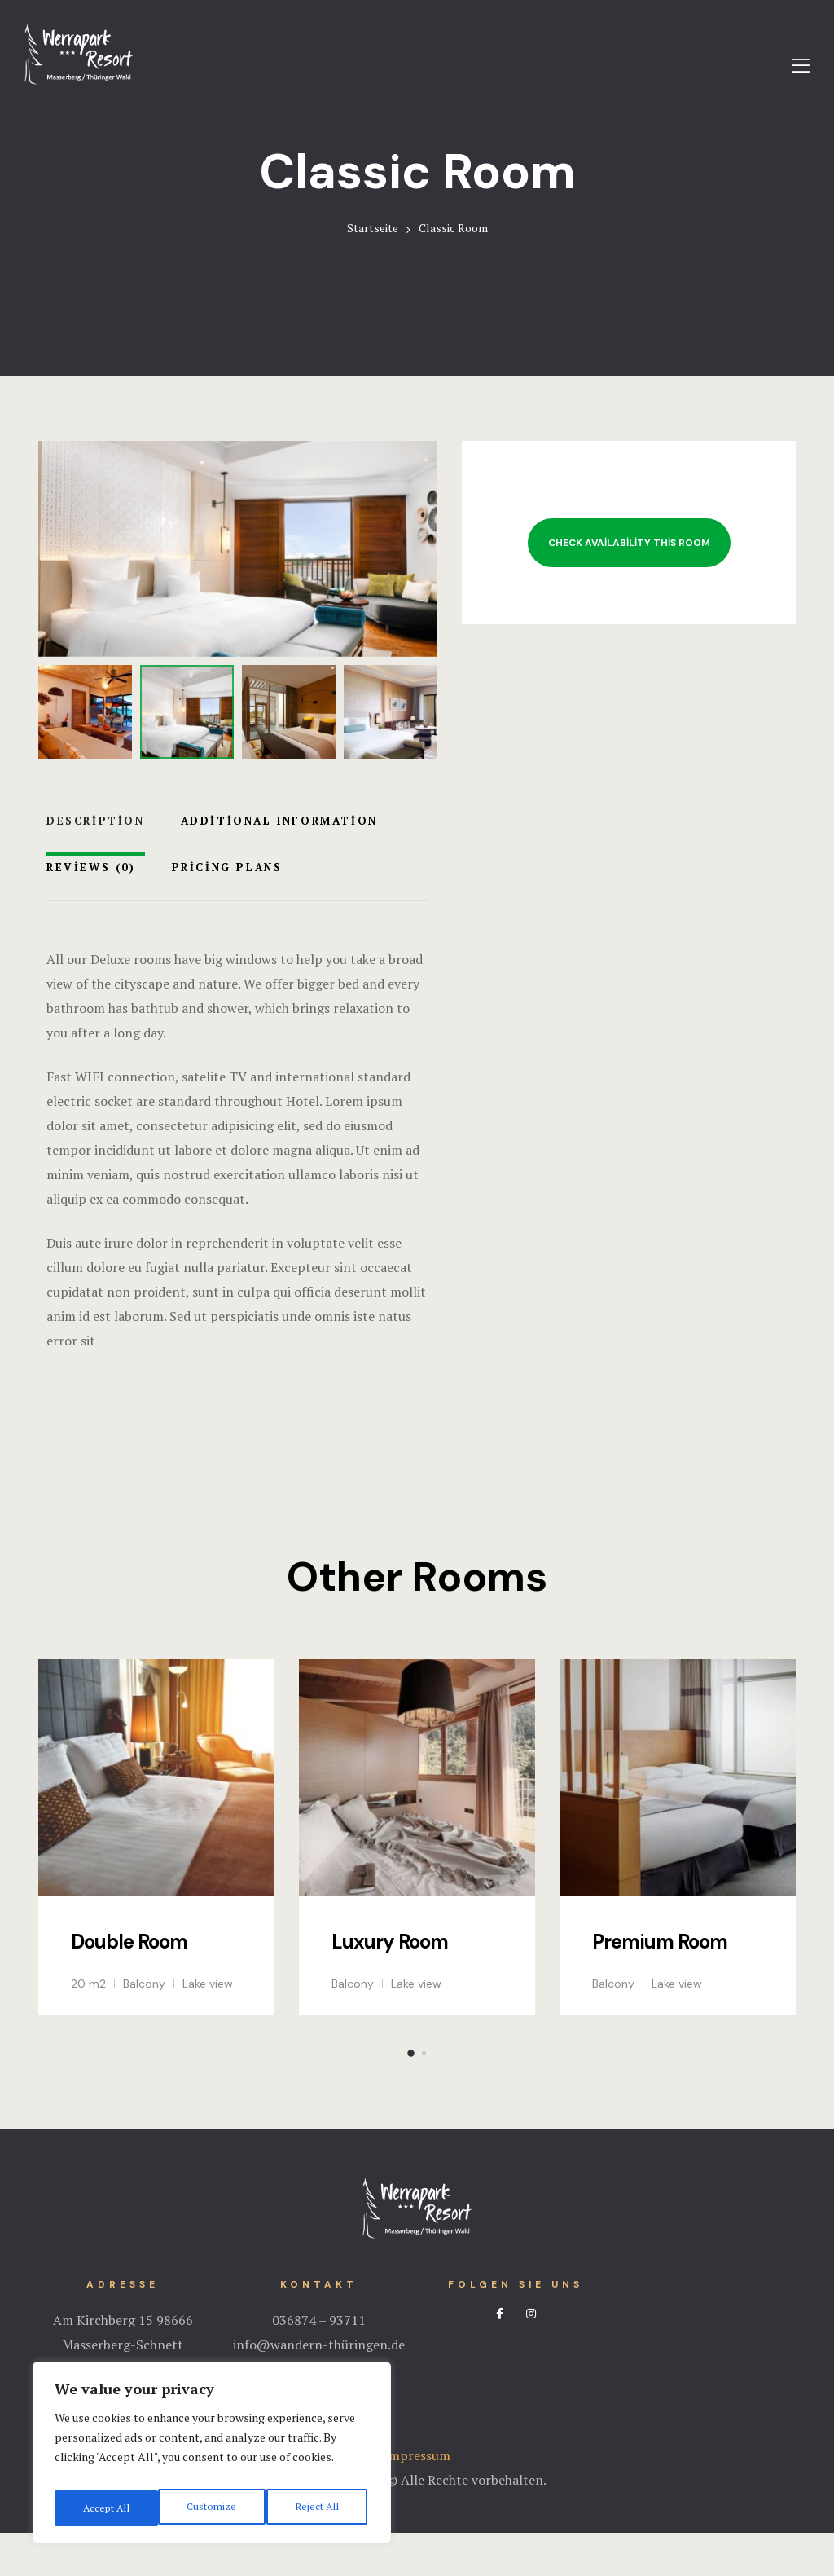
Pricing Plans (227, 909)
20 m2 (88, 2026)
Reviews (91, 909)
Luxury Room (389, 1984)
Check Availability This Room (629, 585)
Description (95, 863)
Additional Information (279, 863)
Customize (105, 2508)
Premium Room (659, 1984)
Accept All (317, 2508)
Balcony (144, 2026)
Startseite (372, 271)
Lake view (207, 2026)
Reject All (212, 2508)
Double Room (129, 1984)
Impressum (417, 2499)
